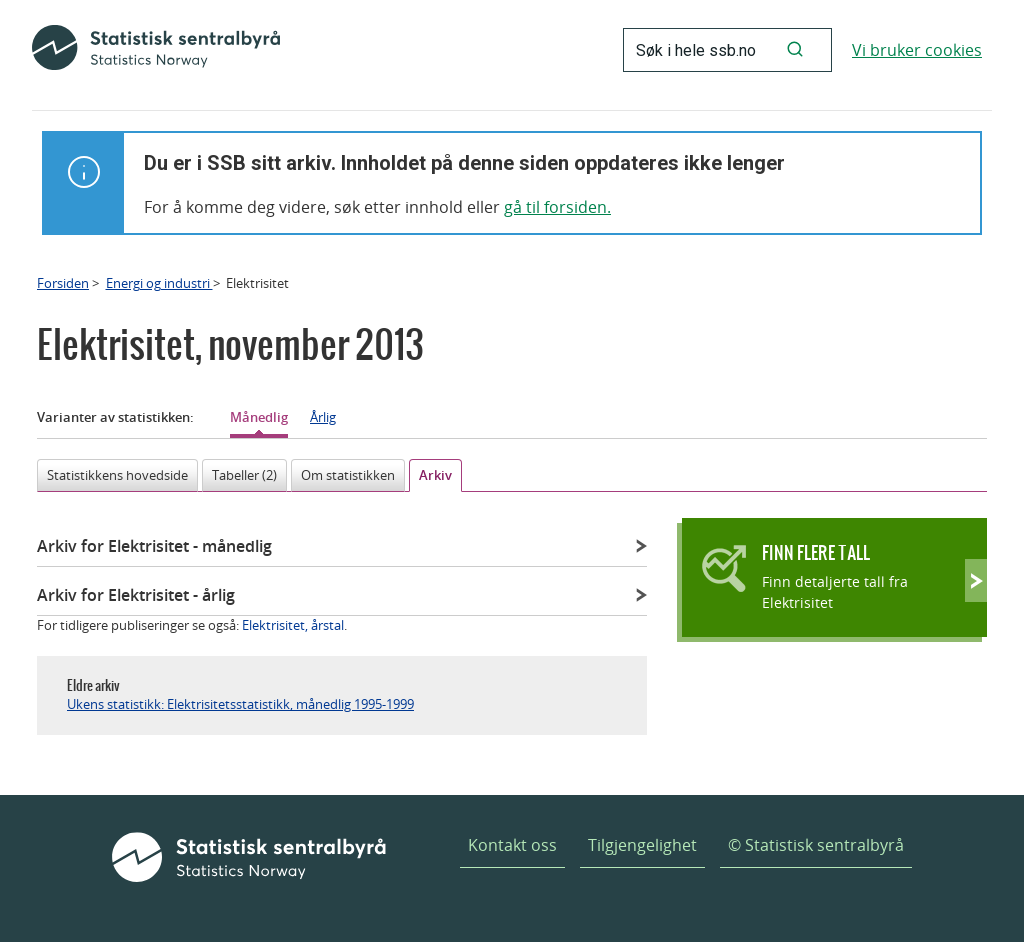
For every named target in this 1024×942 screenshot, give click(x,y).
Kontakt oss (512, 845)
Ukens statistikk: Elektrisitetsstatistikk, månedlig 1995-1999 (240, 704)
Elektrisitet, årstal (293, 625)
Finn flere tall (816, 552)
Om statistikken (348, 475)
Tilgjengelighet (642, 845)
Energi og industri (159, 283)
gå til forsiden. (557, 207)
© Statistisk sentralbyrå (816, 845)
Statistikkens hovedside (117, 475)
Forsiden (63, 283)
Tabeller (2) (244, 475)
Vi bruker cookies (917, 50)
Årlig (323, 417)
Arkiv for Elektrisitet (154, 546)
